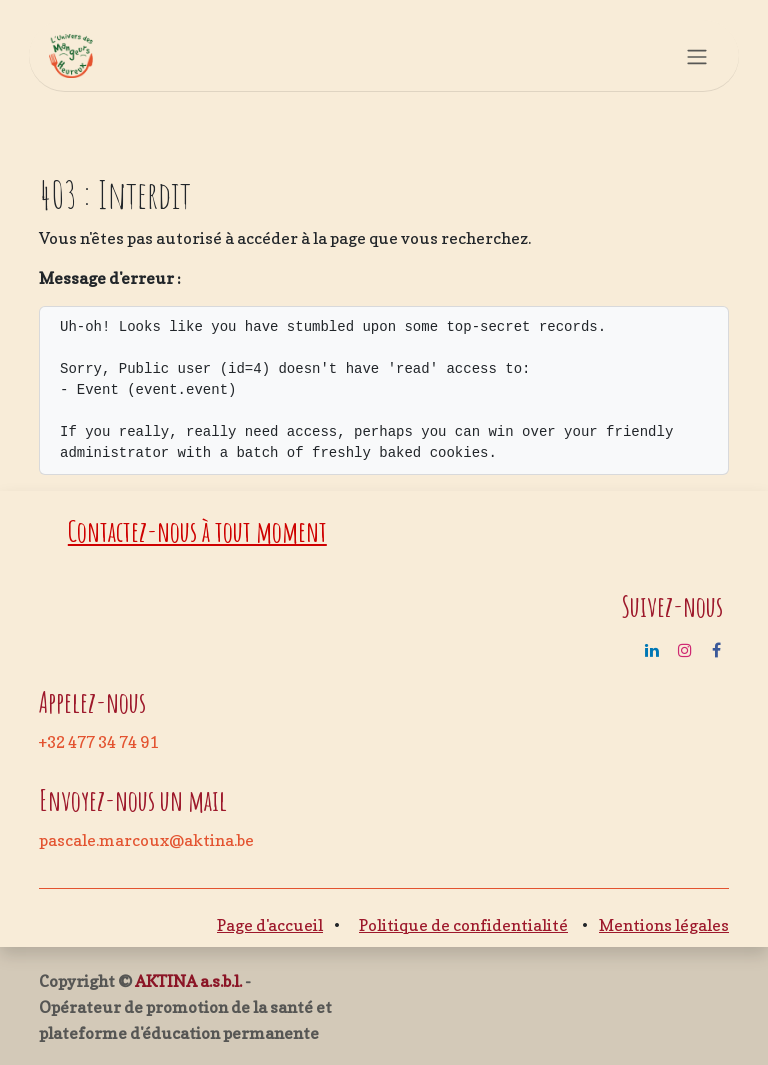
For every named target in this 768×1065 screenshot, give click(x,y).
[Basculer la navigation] (697, 56)
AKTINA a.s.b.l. (188, 981)
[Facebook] (716, 650)
